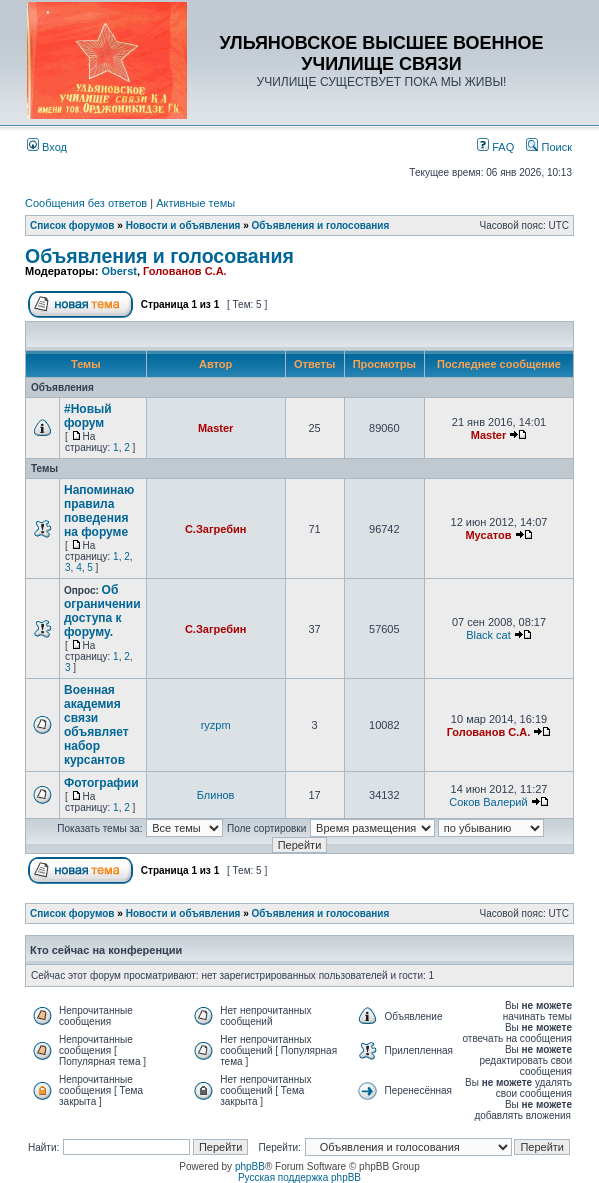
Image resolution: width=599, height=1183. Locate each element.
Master (215, 428)
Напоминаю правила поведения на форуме (99, 511)
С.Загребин (215, 529)
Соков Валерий (488, 802)
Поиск (549, 147)
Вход (47, 147)
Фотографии (101, 783)
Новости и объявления (183, 225)
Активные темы (195, 203)
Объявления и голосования (321, 225)
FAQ (495, 147)
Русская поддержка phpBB (299, 1177)
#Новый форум (88, 416)
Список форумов (72, 225)
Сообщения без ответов (86, 203)
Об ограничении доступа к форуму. (102, 611)
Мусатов (488, 535)
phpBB (250, 1166)
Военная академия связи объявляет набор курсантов (96, 725)
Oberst (118, 271)
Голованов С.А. (185, 271)
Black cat (488, 635)
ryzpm (216, 725)
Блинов (216, 795)
